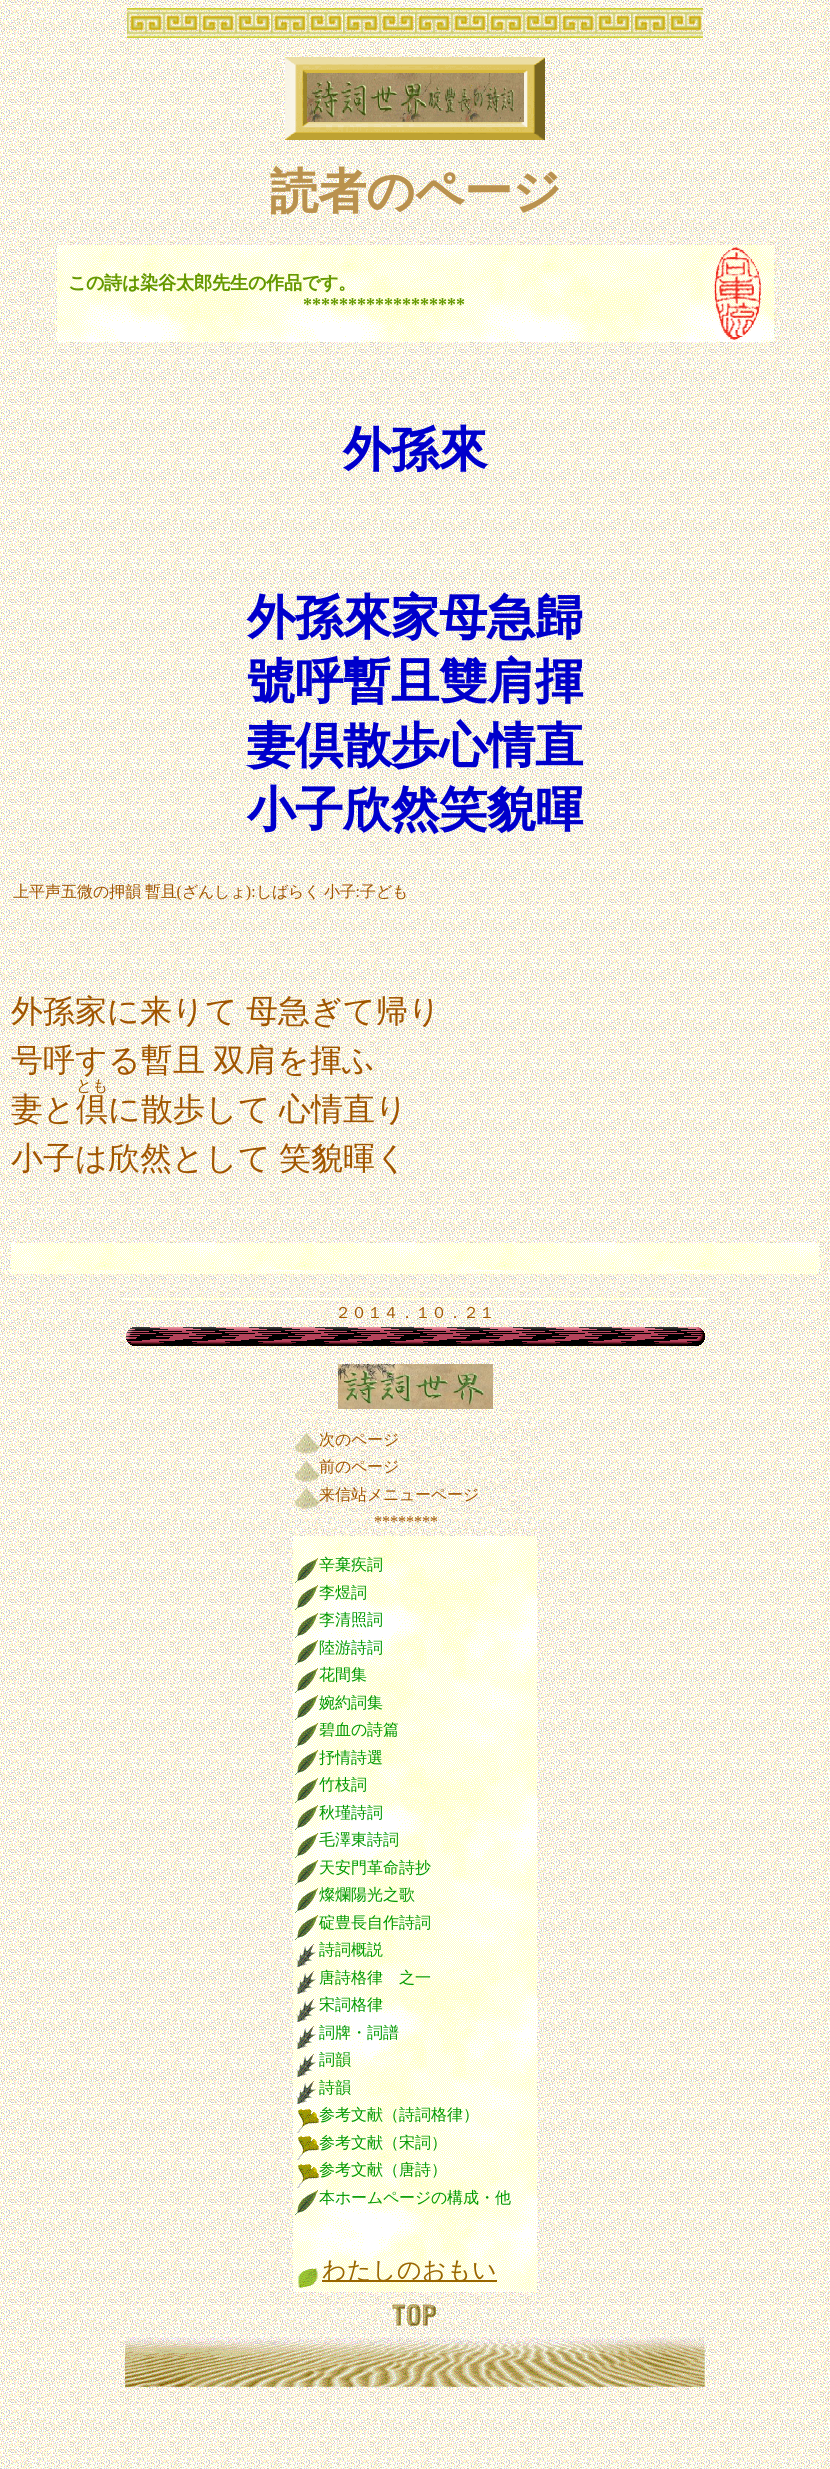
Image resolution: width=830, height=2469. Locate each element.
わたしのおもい (409, 2270)
